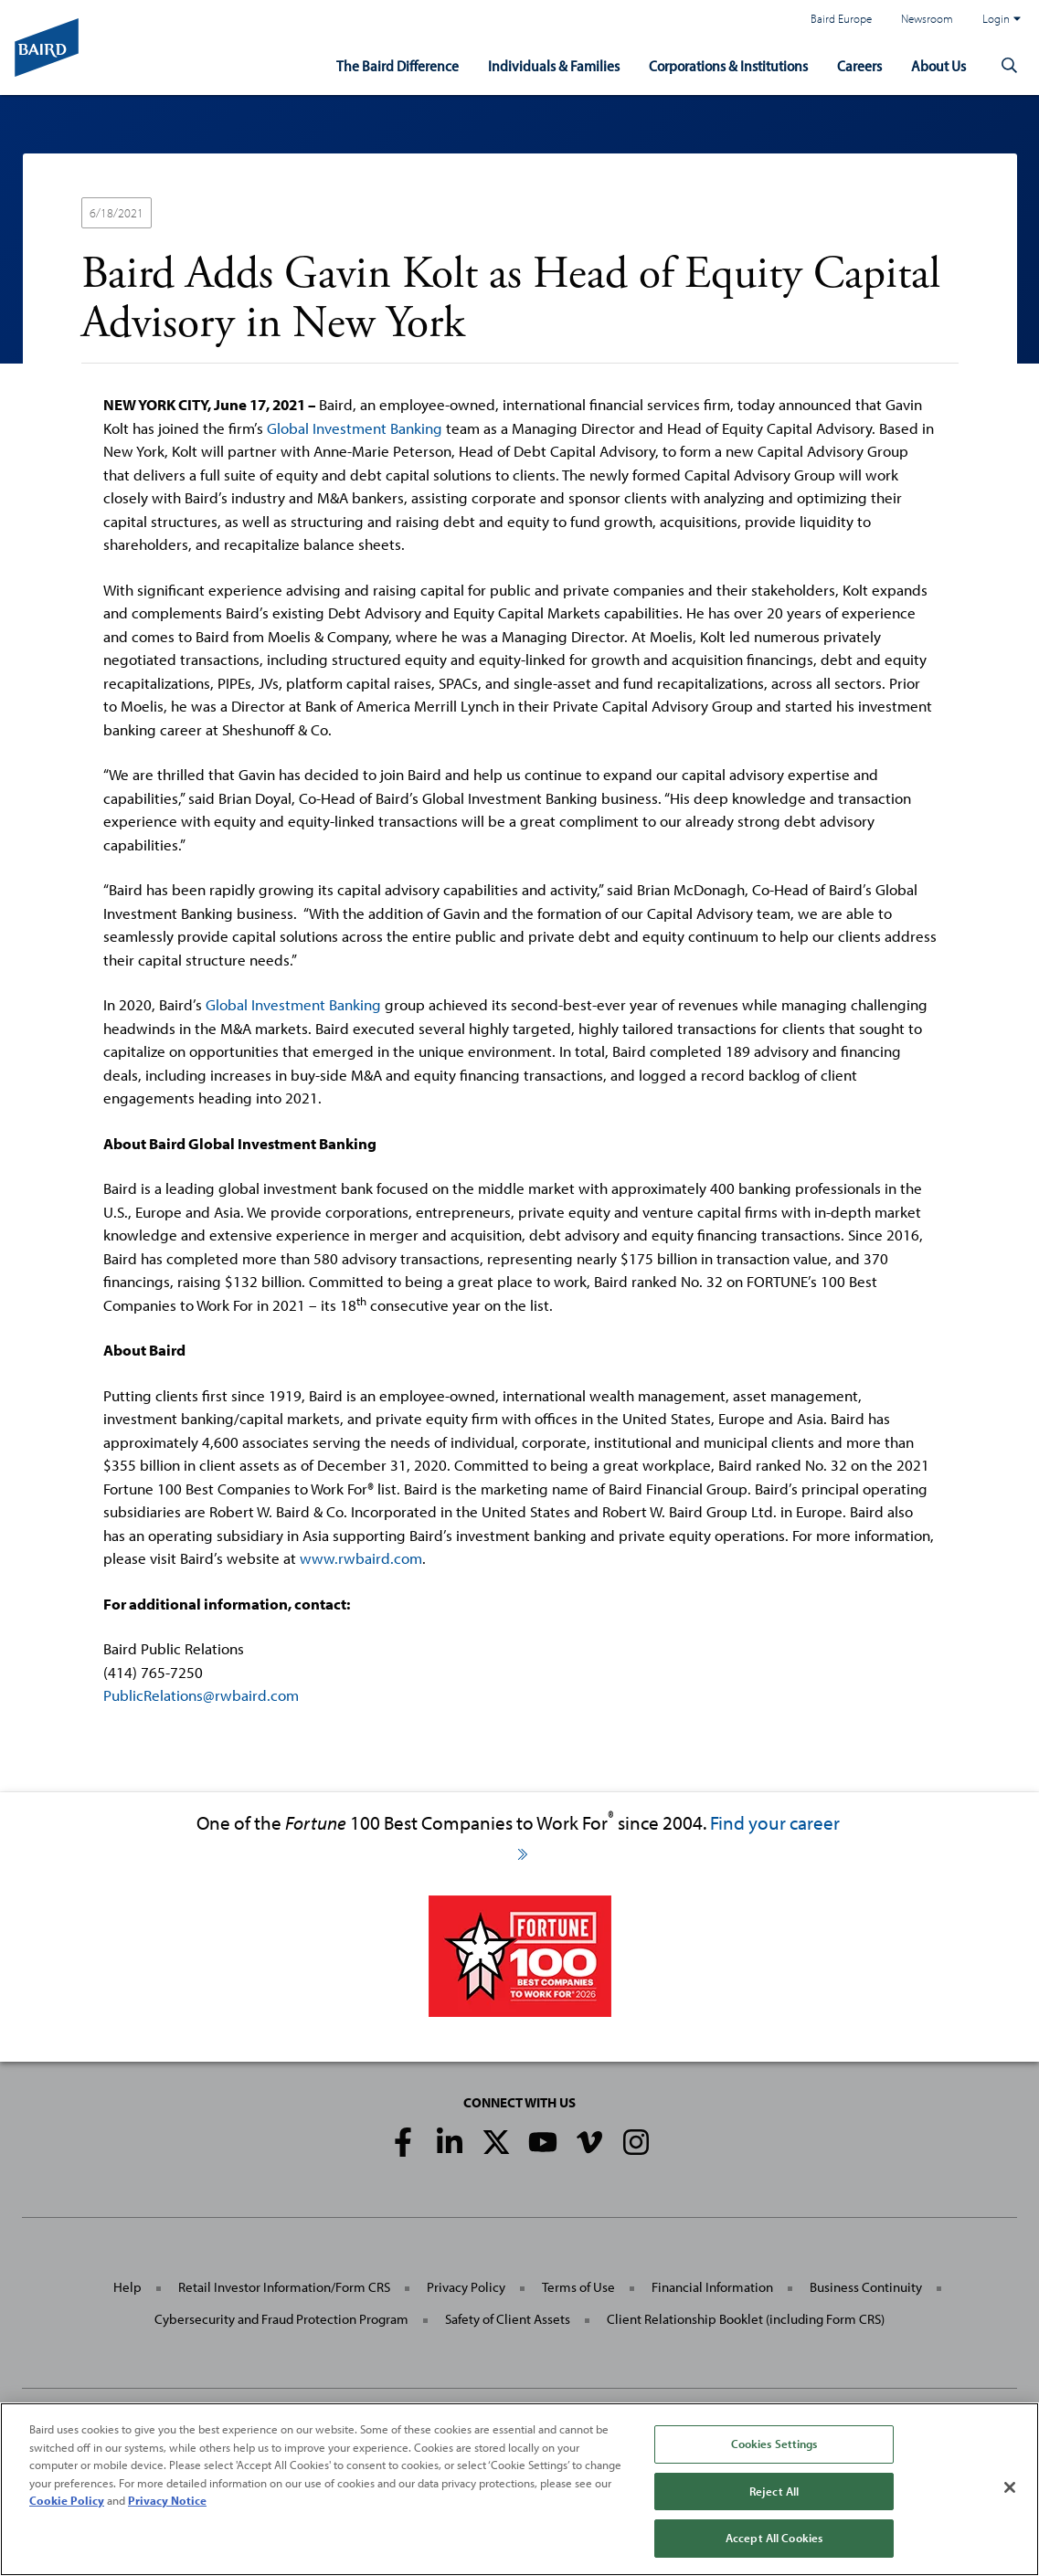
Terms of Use (578, 2287)
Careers (859, 65)
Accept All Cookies (774, 2537)
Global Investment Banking (354, 428)
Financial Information (712, 2287)
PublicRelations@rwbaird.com (201, 1695)
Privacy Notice (167, 2500)
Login (1001, 18)
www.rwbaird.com (361, 1558)
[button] (1010, 66)
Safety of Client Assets (507, 2319)
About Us (938, 65)
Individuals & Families (554, 65)
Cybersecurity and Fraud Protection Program (281, 2319)
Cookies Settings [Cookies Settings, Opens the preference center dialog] (774, 2443)
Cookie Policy (66, 2500)
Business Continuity (866, 2287)
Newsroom (927, 18)
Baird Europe (841, 18)
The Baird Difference (397, 65)
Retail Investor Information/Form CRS (284, 2287)
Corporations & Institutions (728, 65)
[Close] (1010, 2487)
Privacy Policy (466, 2287)
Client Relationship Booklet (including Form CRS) (746, 2319)
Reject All (774, 2491)
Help (127, 2287)
